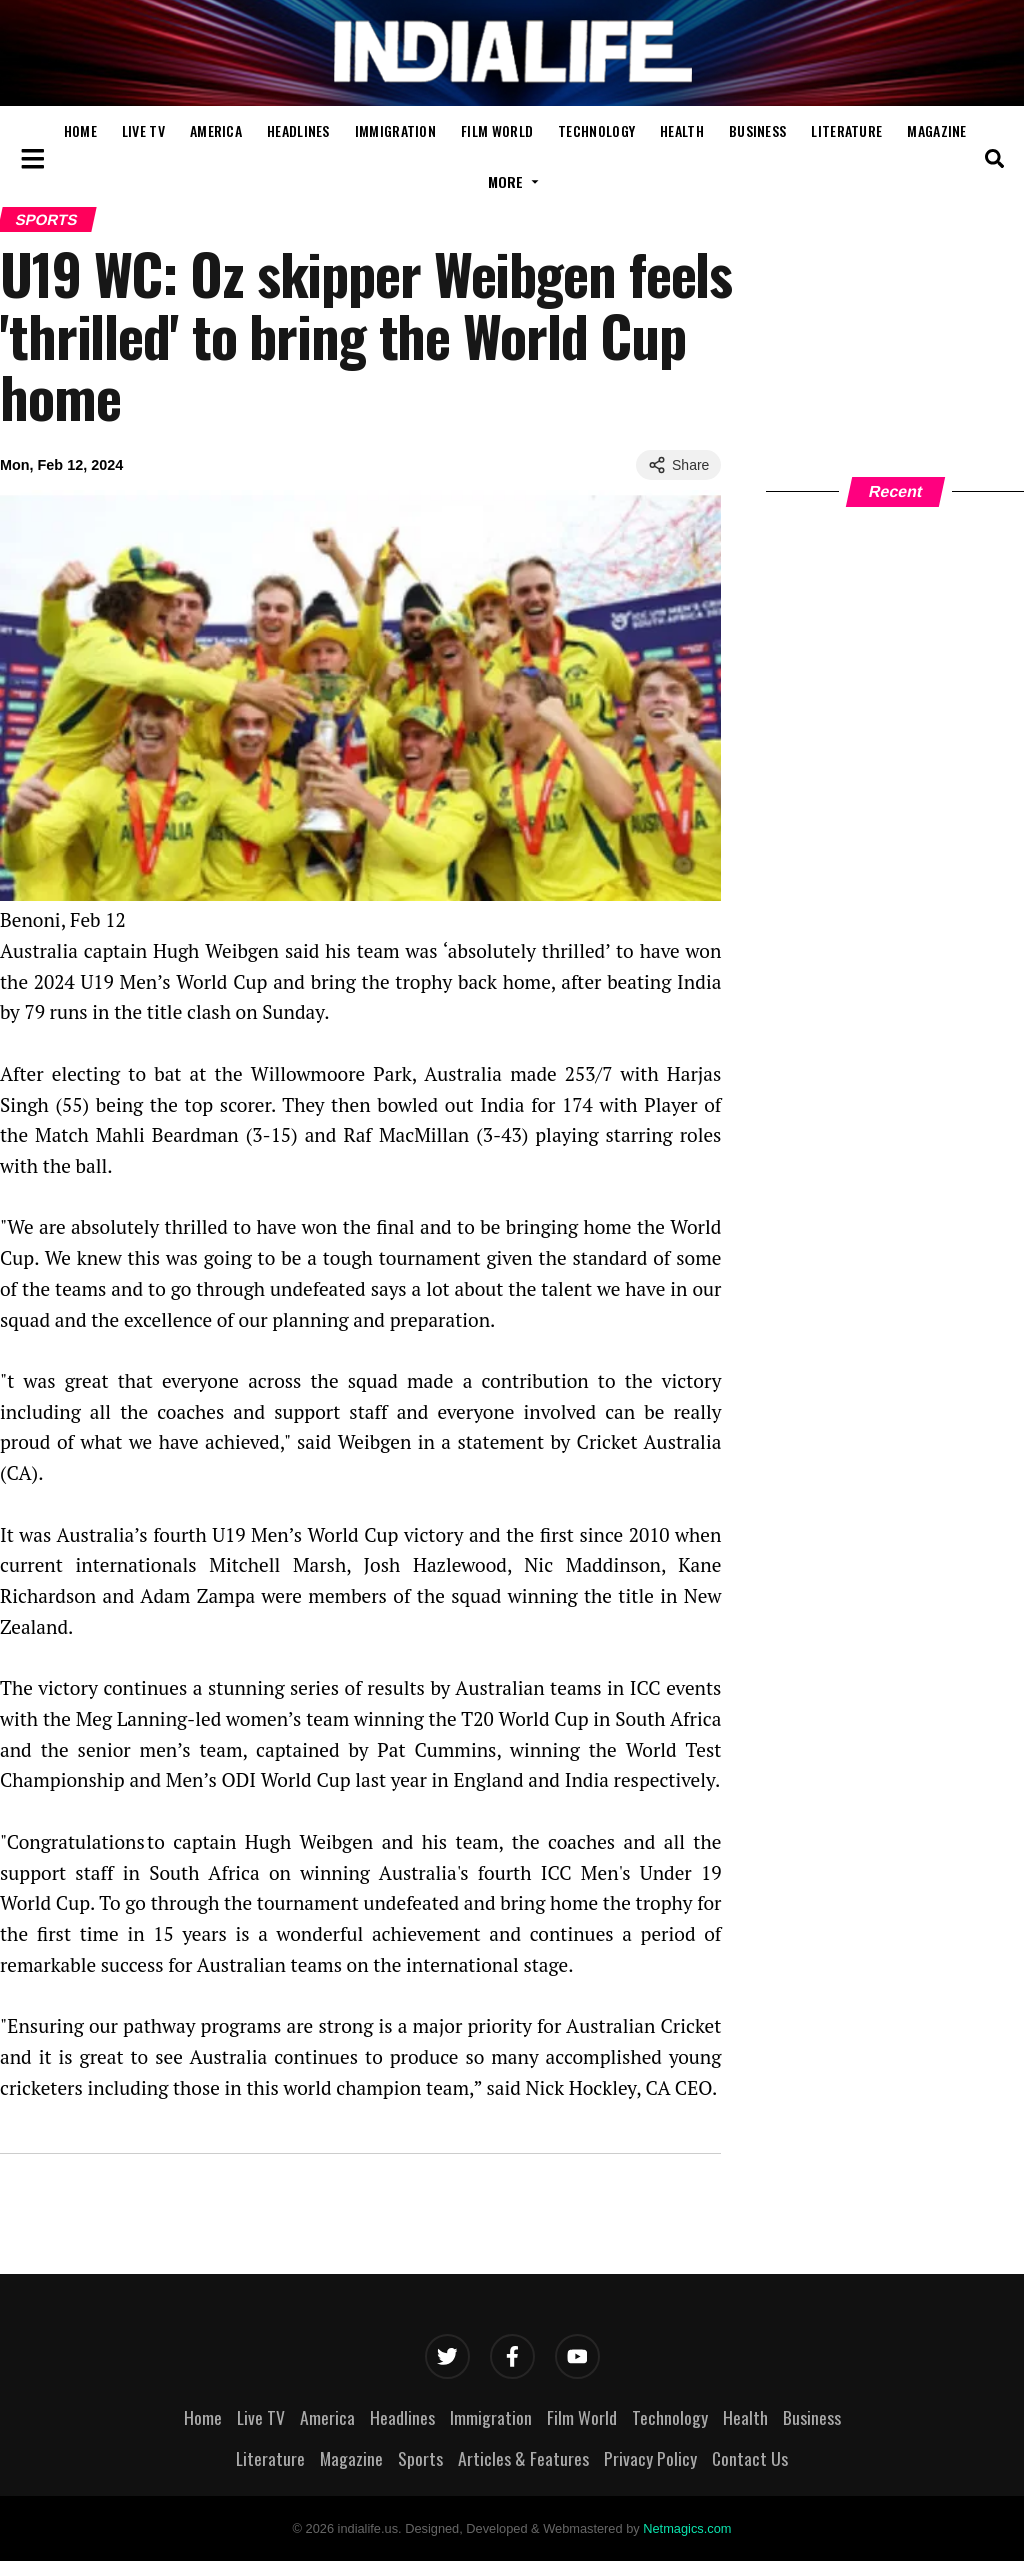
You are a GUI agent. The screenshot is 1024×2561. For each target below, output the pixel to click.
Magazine (936, 130)
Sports (420, 2458)
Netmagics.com (687, 2528)
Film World (497, 130)
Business (757, 130)
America (216, 130)
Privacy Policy (650, 2458)
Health (682, 130)
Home (80, 130)
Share (678, 465)
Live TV (143, 130)
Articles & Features (523, 2458)
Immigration (395, 130)
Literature (846, 130)
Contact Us (750, 2458)
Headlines (298, 130)
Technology (596, 130)
